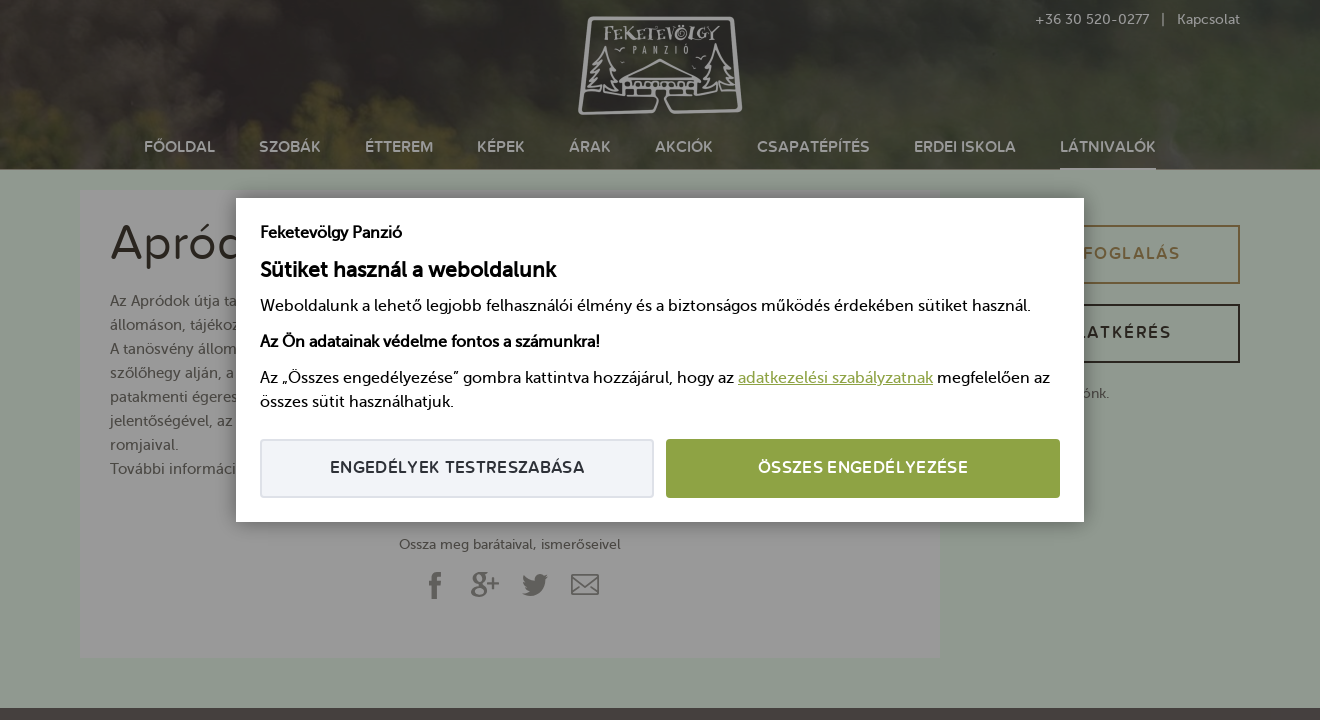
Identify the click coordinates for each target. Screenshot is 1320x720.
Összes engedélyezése (863, 468)
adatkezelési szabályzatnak (835, 379)
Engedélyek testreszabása (457, 468)
